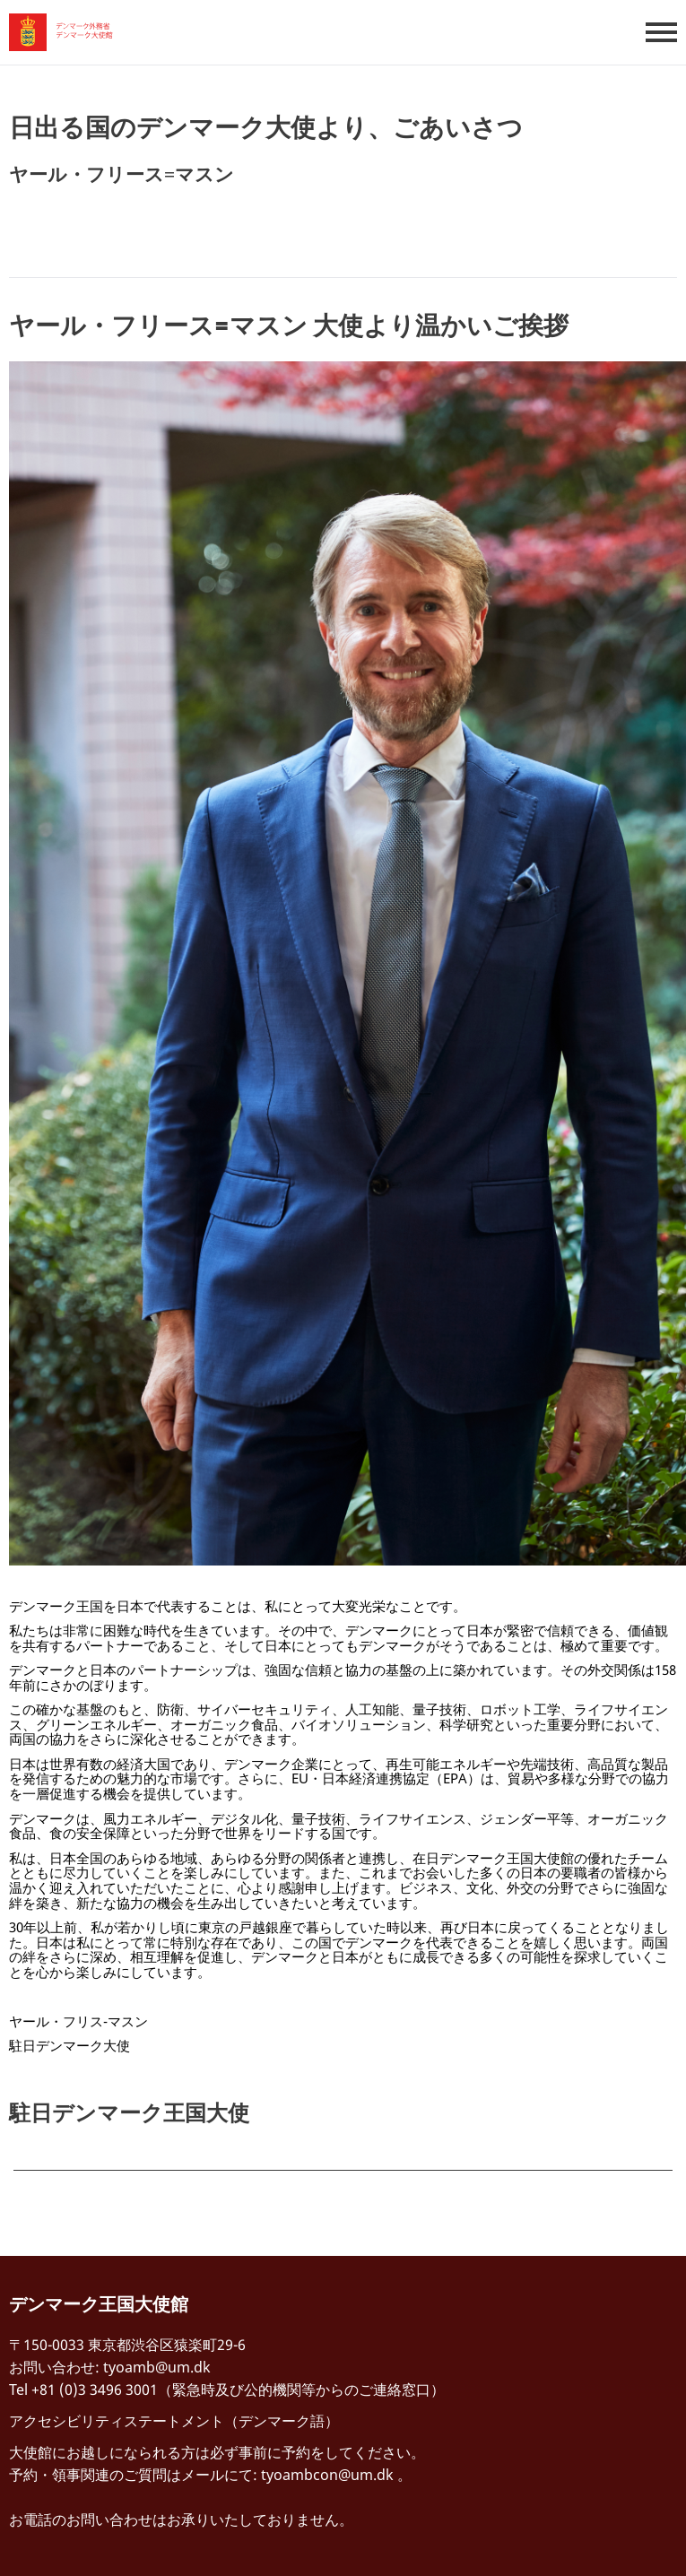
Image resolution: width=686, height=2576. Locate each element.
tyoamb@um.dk (157, 2367)
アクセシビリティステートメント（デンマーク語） (174, 2421)
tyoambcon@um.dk (327, 2475)
